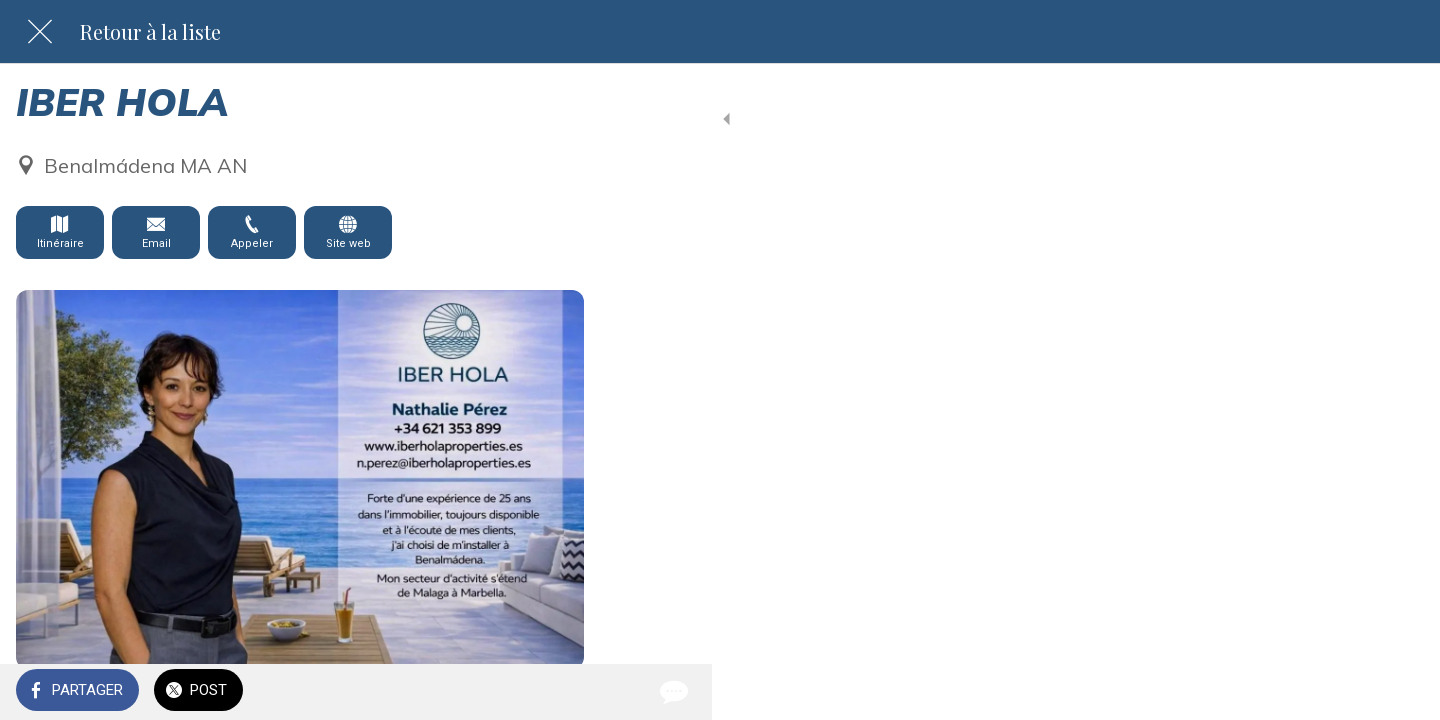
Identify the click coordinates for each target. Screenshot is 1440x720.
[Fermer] (40, 32)
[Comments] (560, 692)
